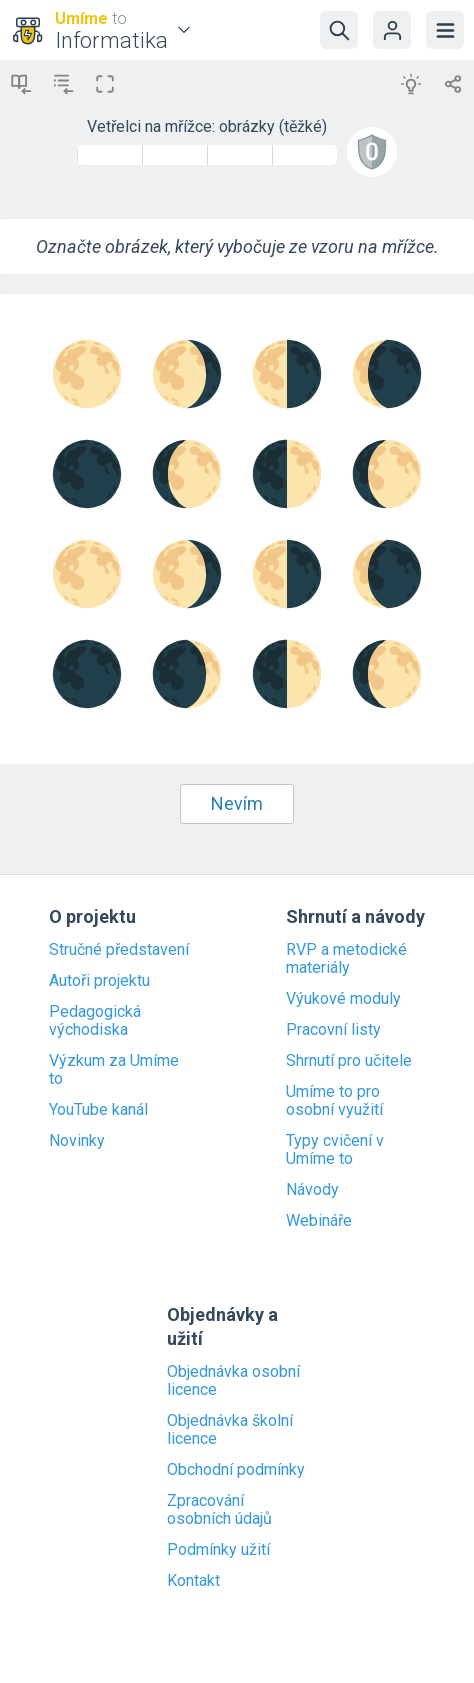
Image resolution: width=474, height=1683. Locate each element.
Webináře (319, 1221)
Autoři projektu (99, 981)
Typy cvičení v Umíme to (335, 1150)
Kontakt (193, 1581)
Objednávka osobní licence (233, 1381)
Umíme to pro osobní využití (334, 1101)
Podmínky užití (218, 1550)
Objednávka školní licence (230, 1430)
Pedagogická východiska (95, 1021)
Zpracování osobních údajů (219, 1510)
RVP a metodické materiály (346, 959)
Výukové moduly (343, 999)
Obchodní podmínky (236, 1470)
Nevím (237, 803)
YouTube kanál (98, 1110)
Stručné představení (119, 950)
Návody (312, 1190)
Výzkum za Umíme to (114, 1070)
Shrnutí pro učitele (349, 1061)
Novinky (77, 1141)
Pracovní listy (333, 1030)
